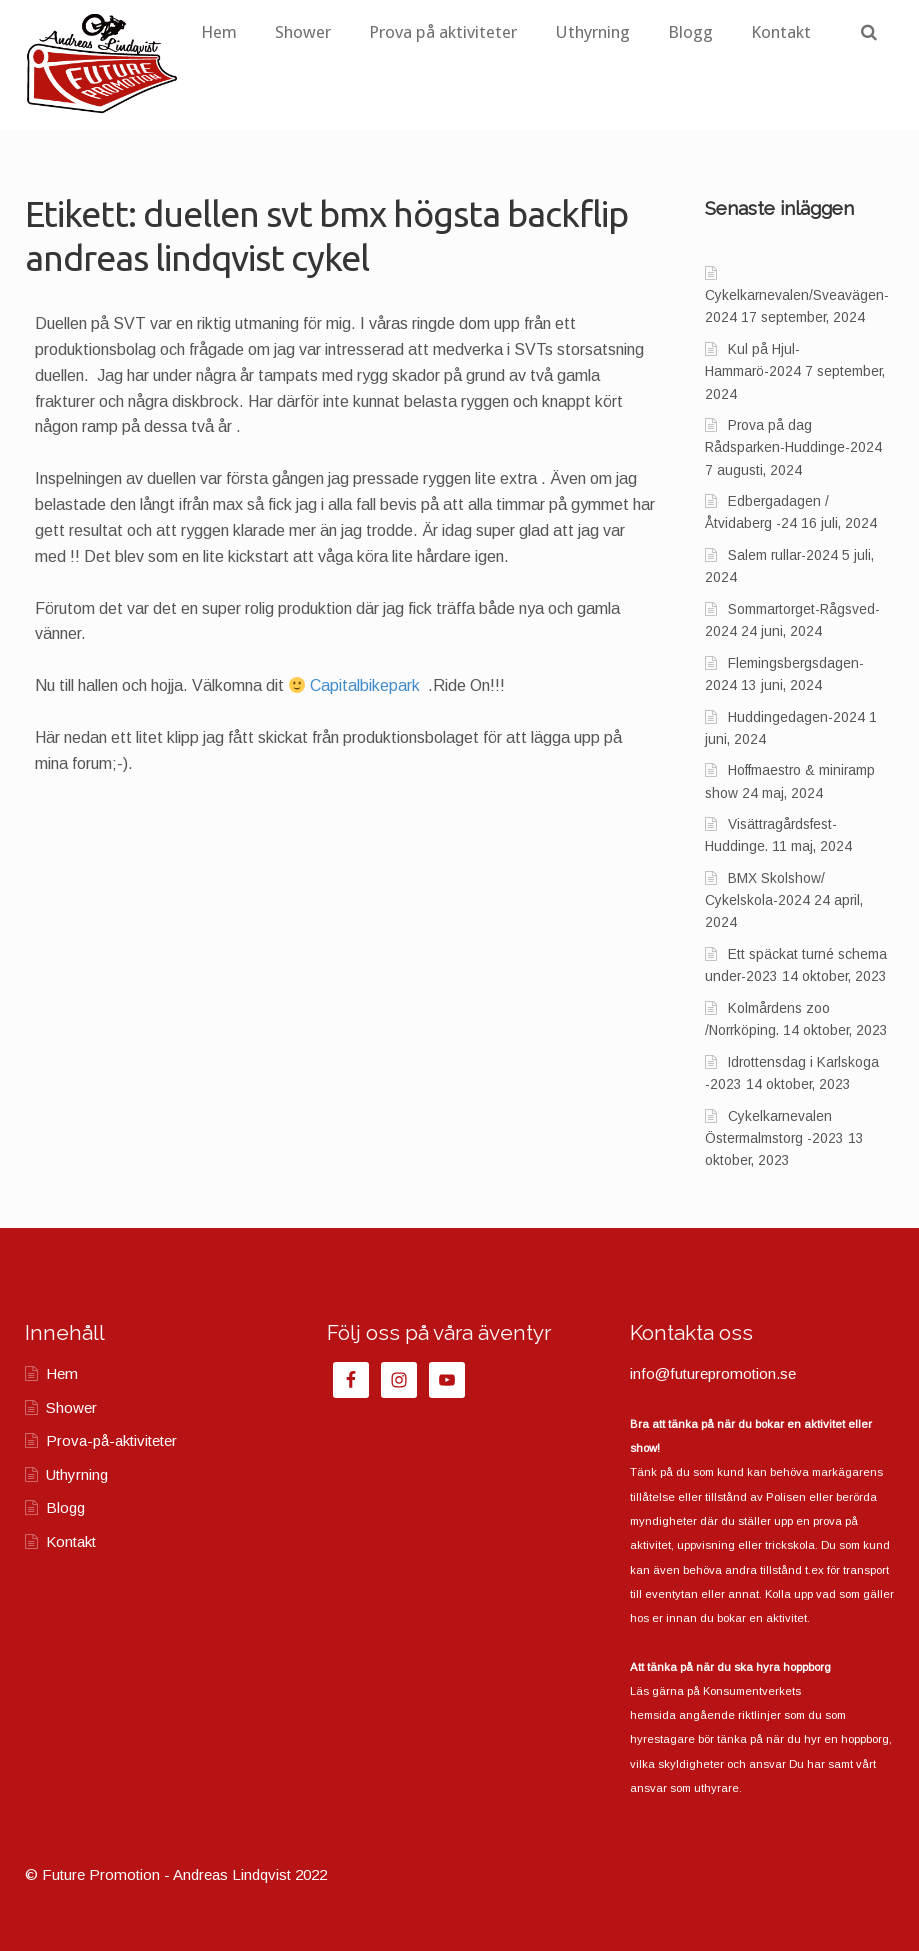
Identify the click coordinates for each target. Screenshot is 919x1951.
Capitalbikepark (367, 685)
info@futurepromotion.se (713, 1373)
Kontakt (303, 97)
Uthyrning (664, 32)
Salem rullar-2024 (783, 555)
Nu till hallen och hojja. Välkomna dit (172, 685)
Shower (375, 32)
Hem (291, 32)
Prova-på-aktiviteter (111, 1440)
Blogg (762, 32)
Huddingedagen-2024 (796, 717)
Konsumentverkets (752, 1691)
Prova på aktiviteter (515, 32)
